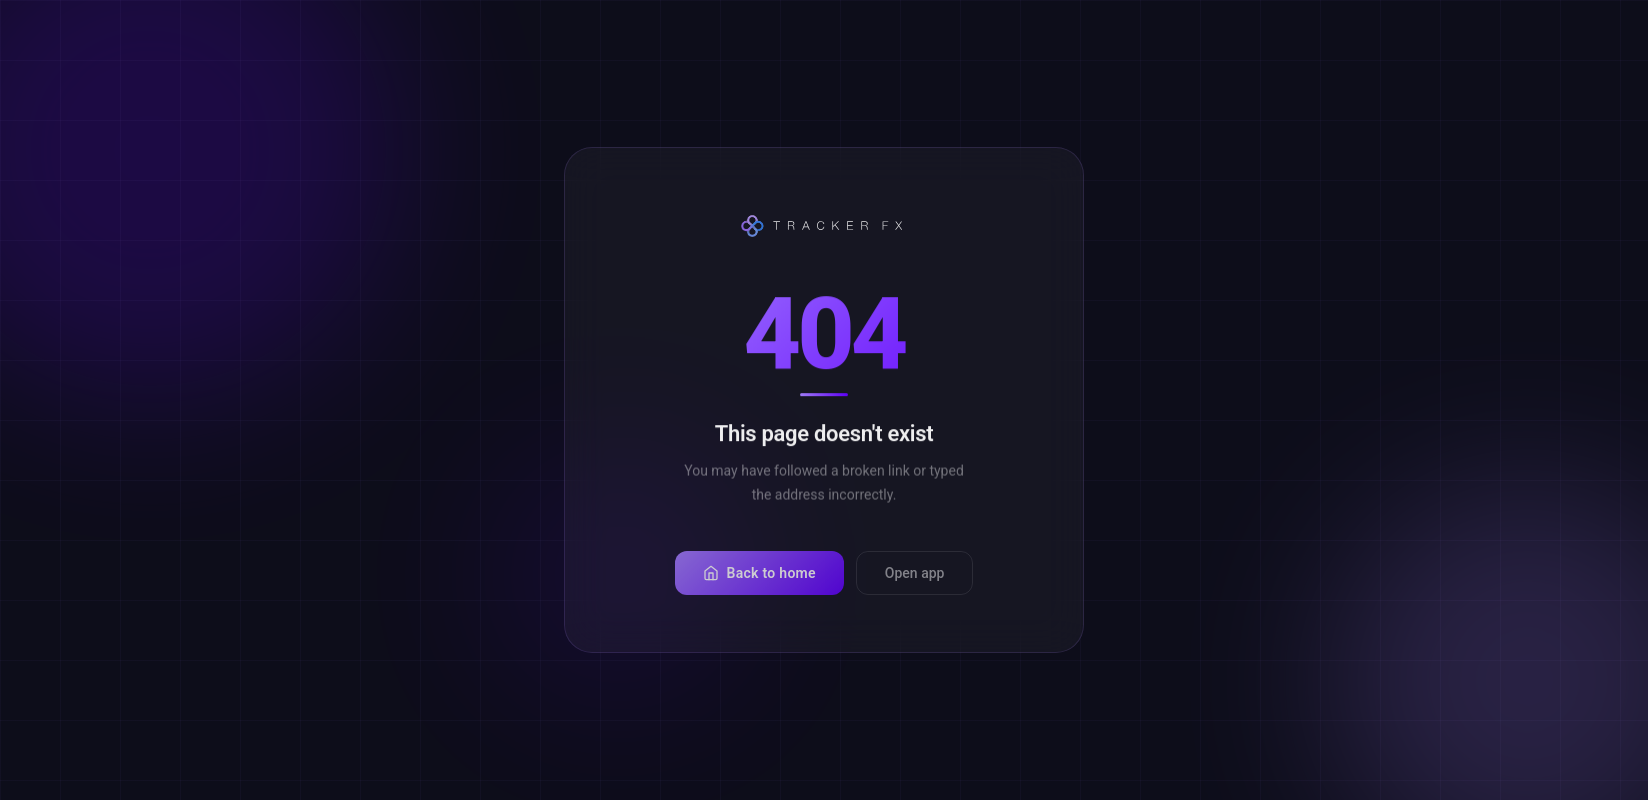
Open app (915, 587)
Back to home (759, 587)
